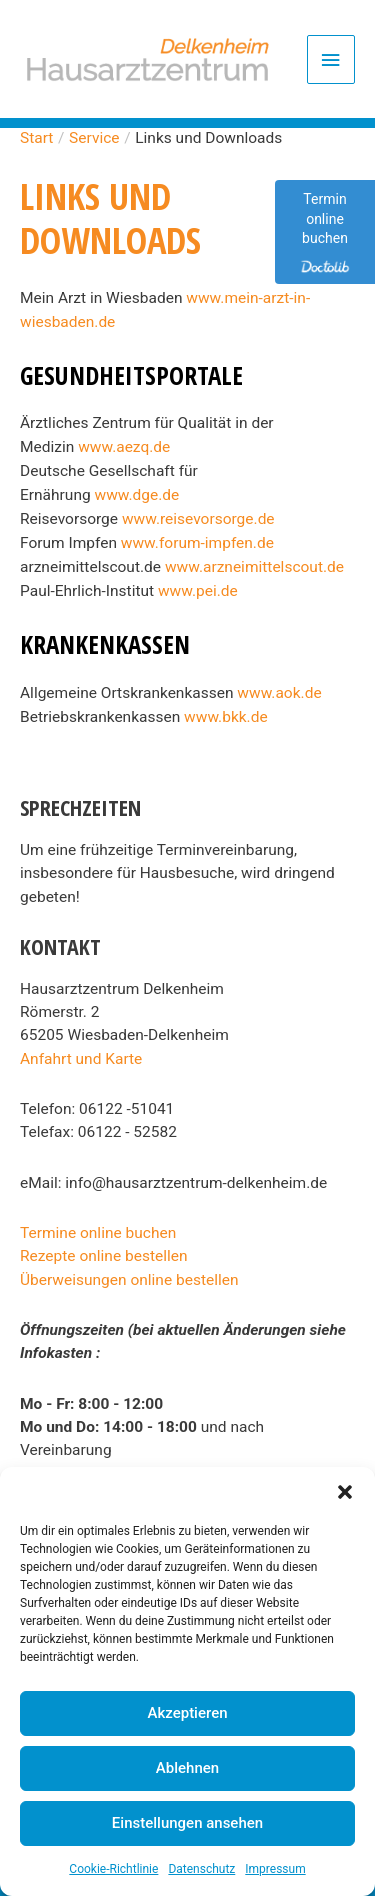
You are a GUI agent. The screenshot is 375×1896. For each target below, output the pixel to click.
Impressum (275, 1869)
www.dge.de (137, 495)
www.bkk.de (226, 717)
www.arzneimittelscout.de (254, 567)
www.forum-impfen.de (197, 543)
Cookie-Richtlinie (113, 1869)
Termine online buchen (98, 1233)
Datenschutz (201, 1869)
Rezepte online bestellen (104, 1256)
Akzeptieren (187, 1713)
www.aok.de (279, 693)
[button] (345, 1492)
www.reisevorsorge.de (198, 519)
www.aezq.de (124, 447)
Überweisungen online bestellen (129, 1280)
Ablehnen (187, 1768)
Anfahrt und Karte (81, 1059)
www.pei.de (198, 591)
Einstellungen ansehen (187, 1823)
